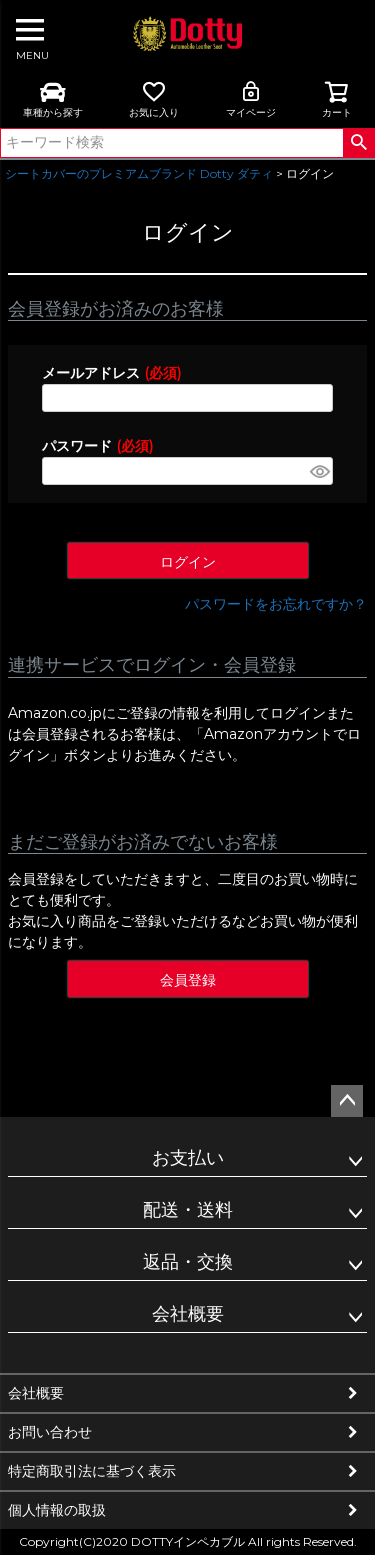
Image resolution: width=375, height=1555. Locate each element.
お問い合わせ (50, 1432)
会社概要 (188, 1314)
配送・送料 (188, 1210)
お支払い (188, 1158)
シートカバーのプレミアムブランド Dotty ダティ (139, 173)
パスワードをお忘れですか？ (276, 604)
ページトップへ (347, 1101)
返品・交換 (188, 1262)
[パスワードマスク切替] (318, 471)
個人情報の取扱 (57, 1510)
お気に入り (154, 99)
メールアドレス (111, 373)
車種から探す (53, 99)
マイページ (251, 99)
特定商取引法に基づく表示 (92, 1471)
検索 (358, 143)
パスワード (97, 446)
